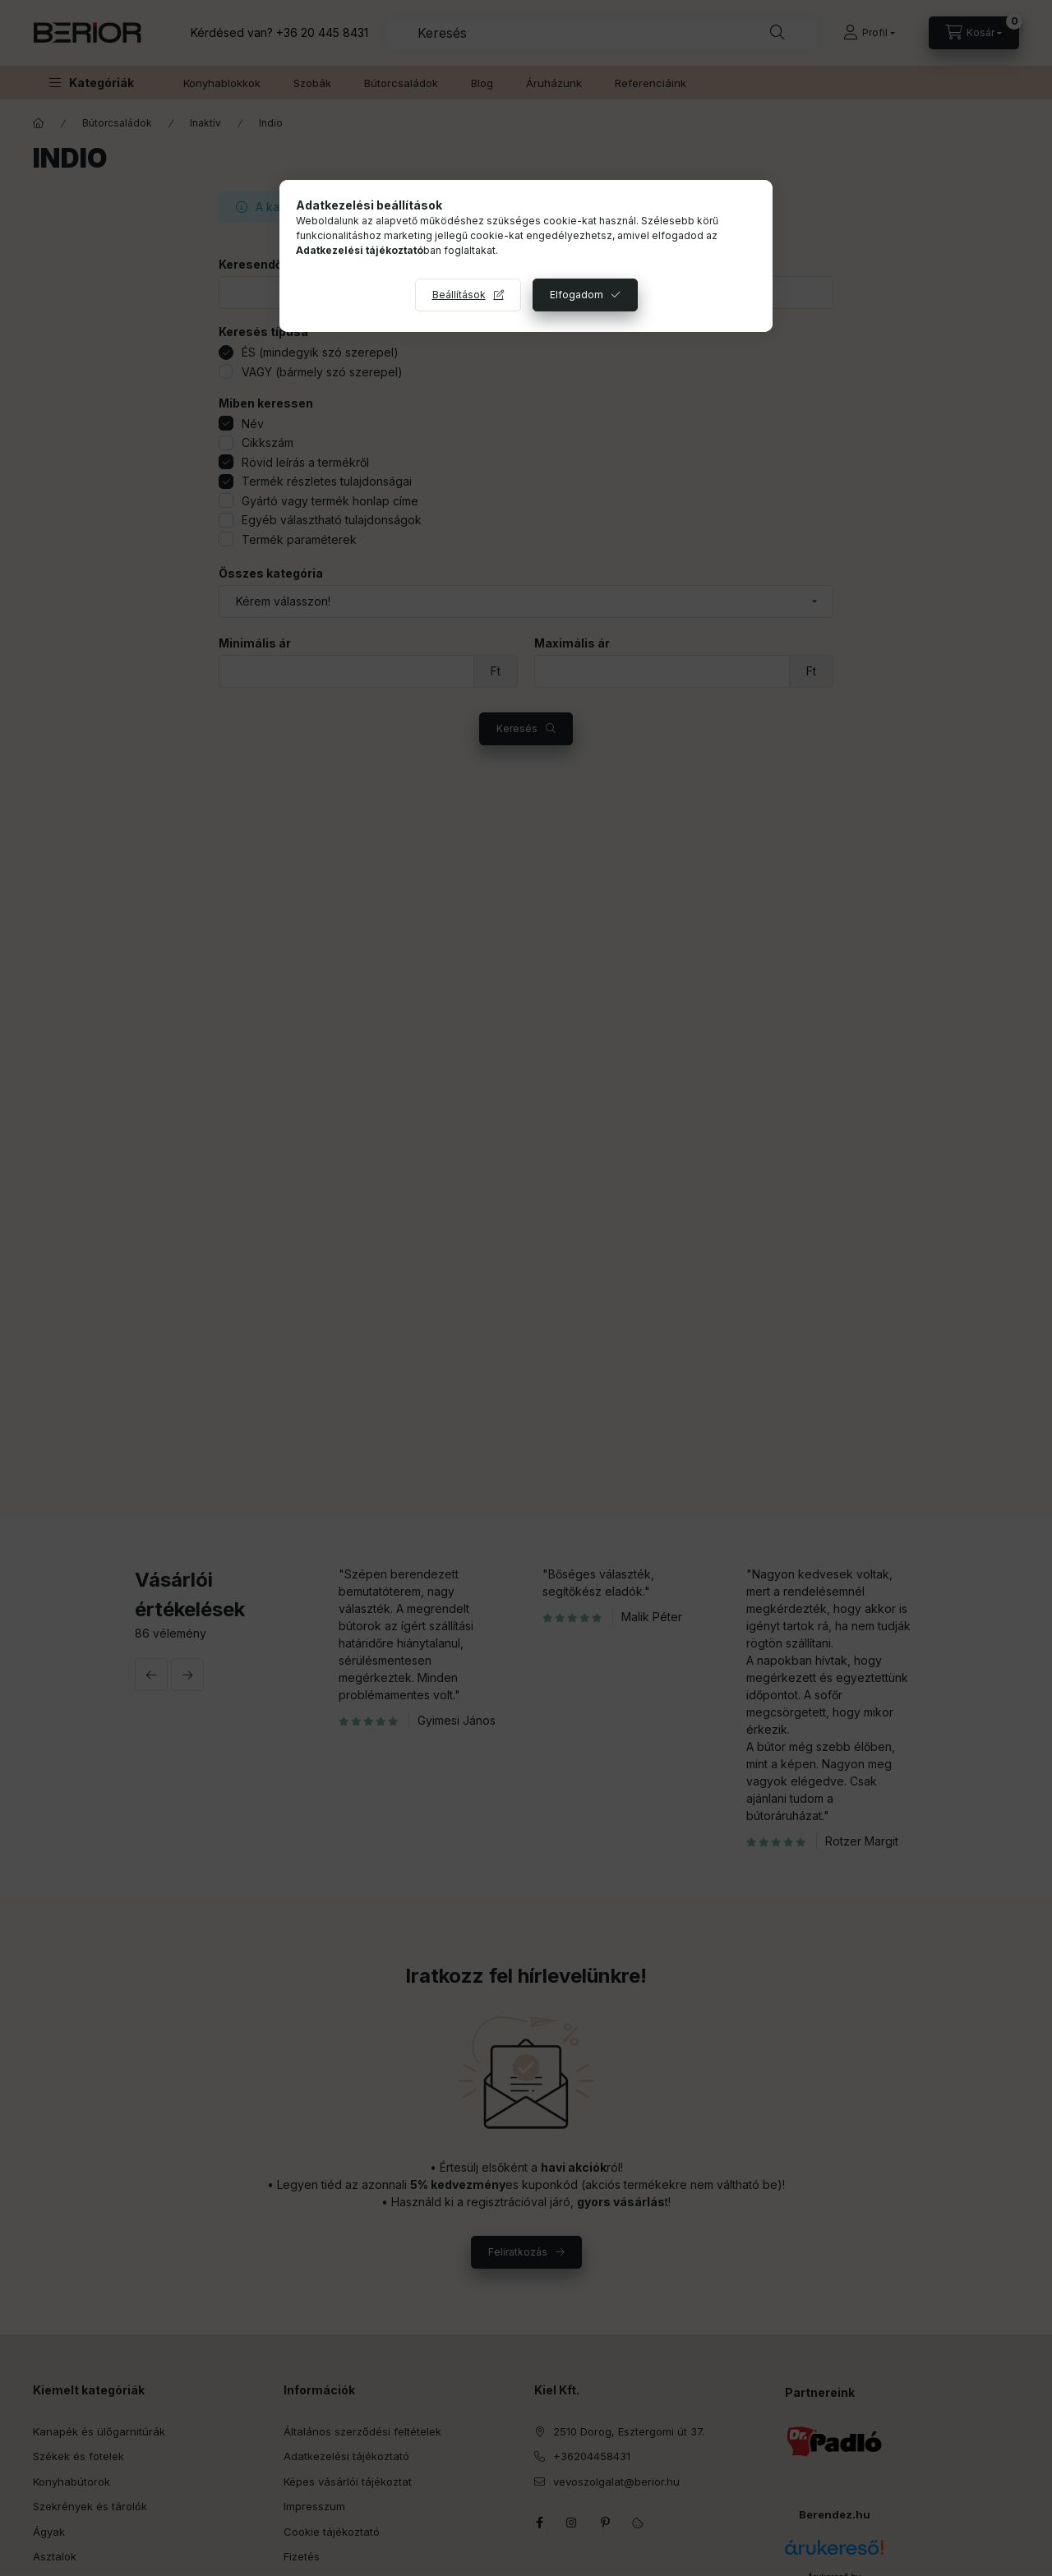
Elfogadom (576, 294)
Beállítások (459, 294)
